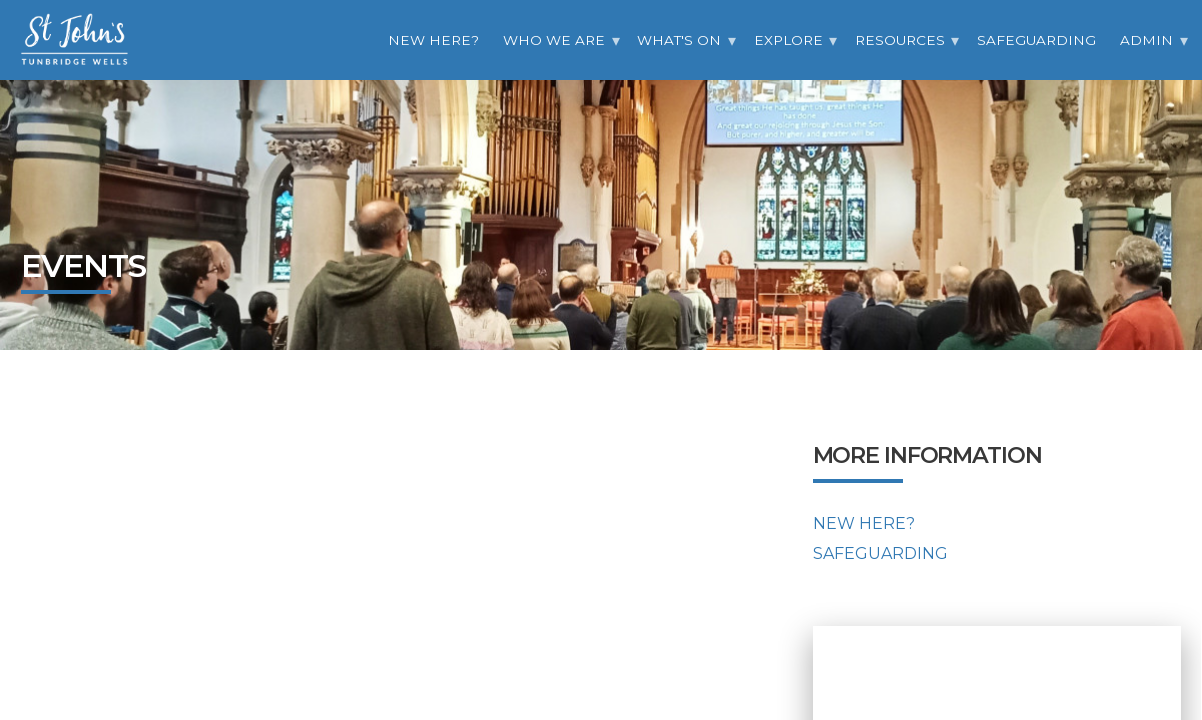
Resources (900, 40)
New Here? (433, 40)
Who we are (554, 40)
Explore (788, 40)
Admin (1146, 40)
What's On (679, 40)
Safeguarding (1036, 40)
